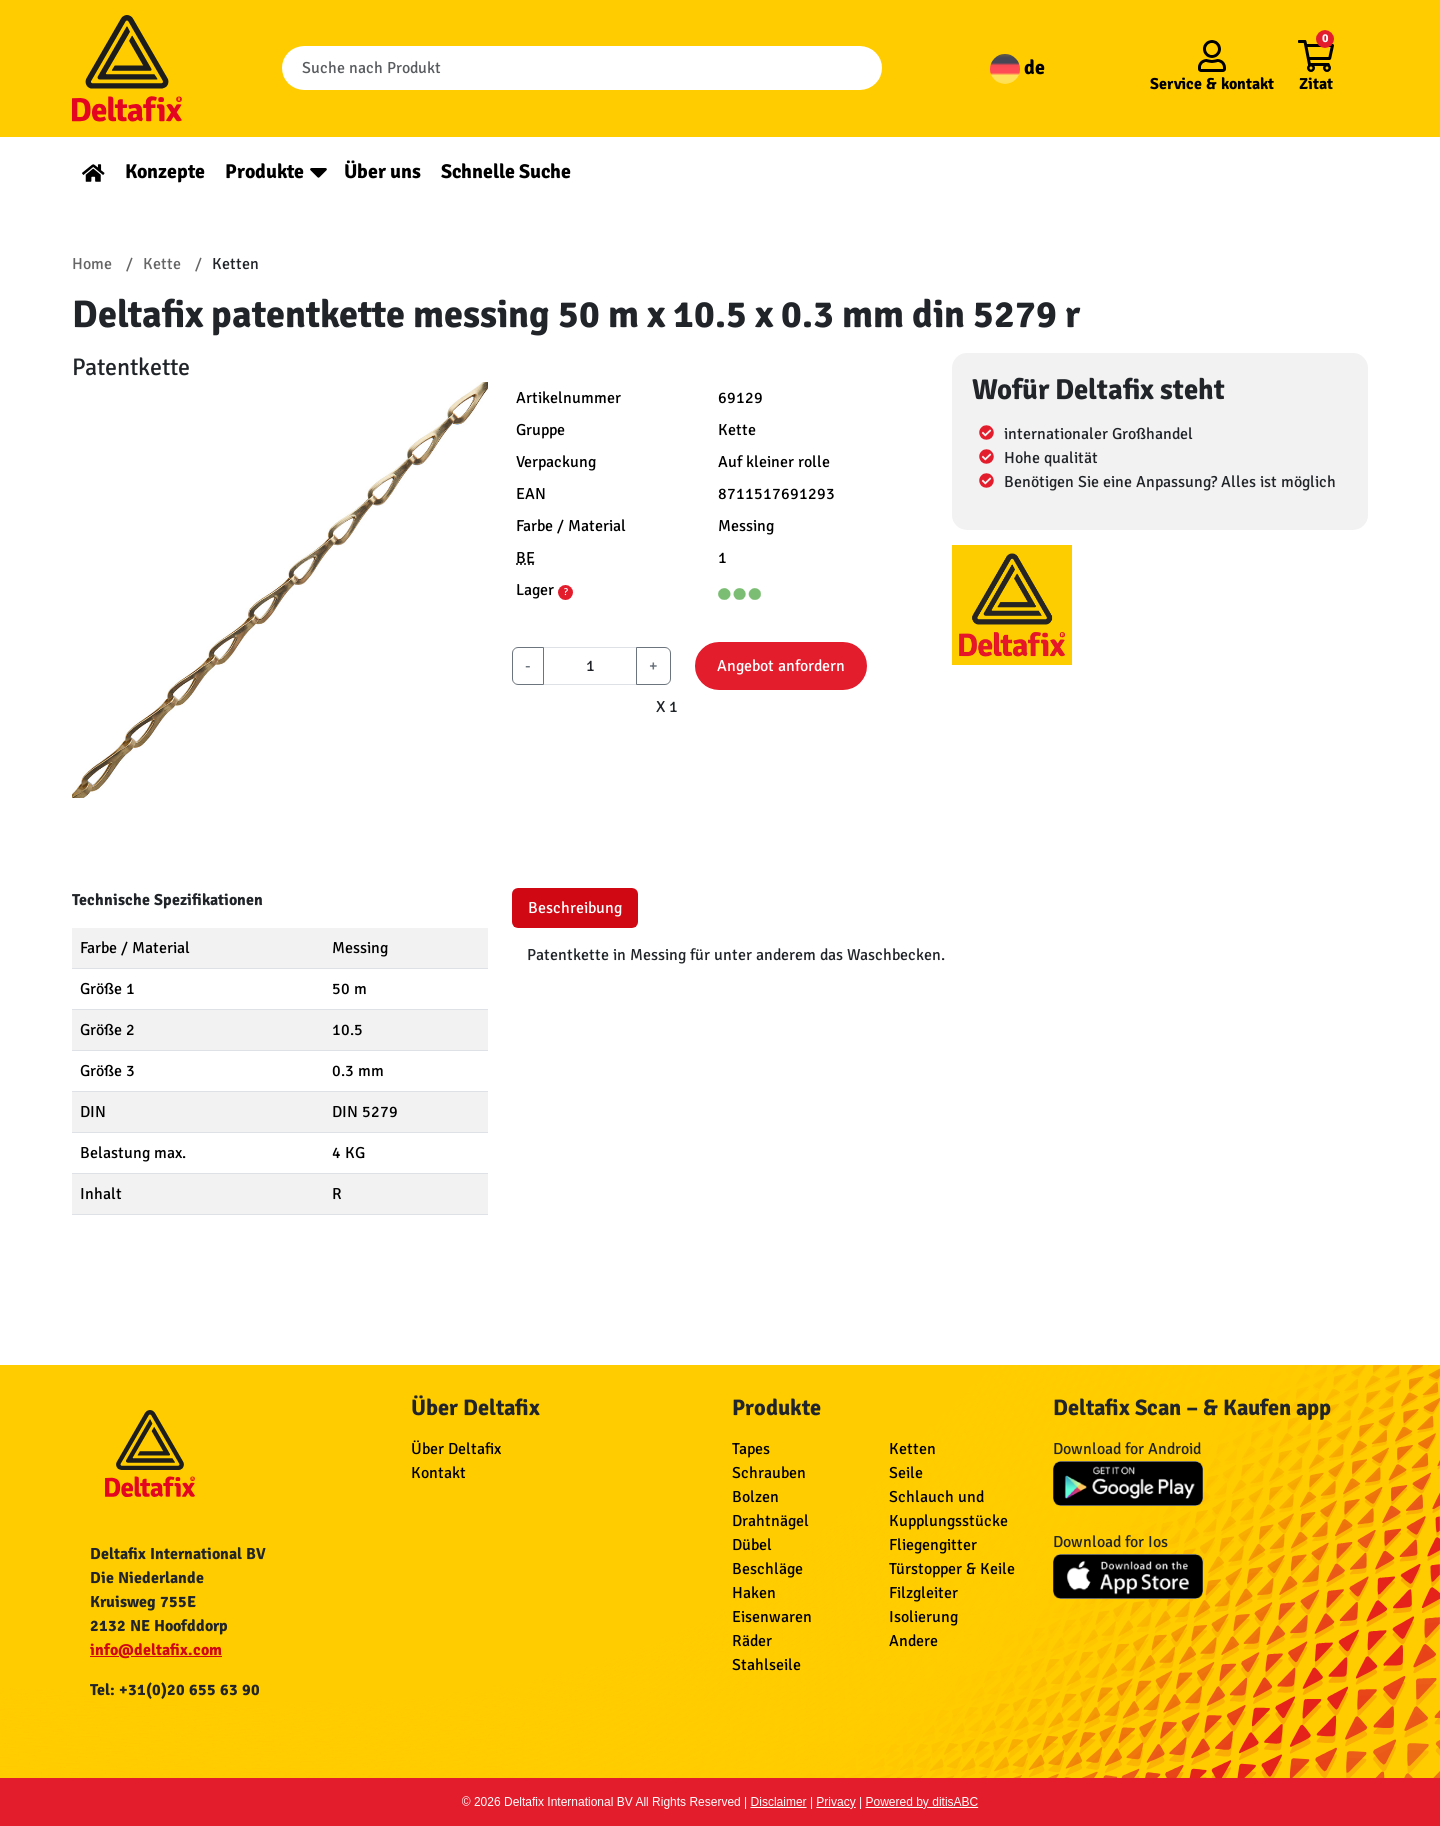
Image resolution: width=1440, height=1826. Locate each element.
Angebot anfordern (781, 666)
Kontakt (438, 1473)
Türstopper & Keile (952, 1569)
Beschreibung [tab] (575, 908)
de (1017, 67)
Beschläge (767, 1569)
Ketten (912, 1449)
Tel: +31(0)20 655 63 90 (175, 1690)
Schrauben (769, 1473)
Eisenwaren (772, 1617)
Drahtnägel (770, 1521)
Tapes (751, 1449)
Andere (913, 1641)
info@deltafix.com (156, 1650)
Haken (754, 1593)
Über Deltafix (456, 1449)
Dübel (752, 1545)
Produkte (264, 171)
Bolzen (755, 1497)
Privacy (835, 1802)
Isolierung (923, 1617)
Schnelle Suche (506, 171)
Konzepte (165, 171)
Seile (906, 1473)
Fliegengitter (933, 1545)
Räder (752, 1641)
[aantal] (590, 666)
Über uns (382, 171)
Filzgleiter (923, 1593)
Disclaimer (779, 1802)
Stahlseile (766, 1665)
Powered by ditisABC (922, 1802)
